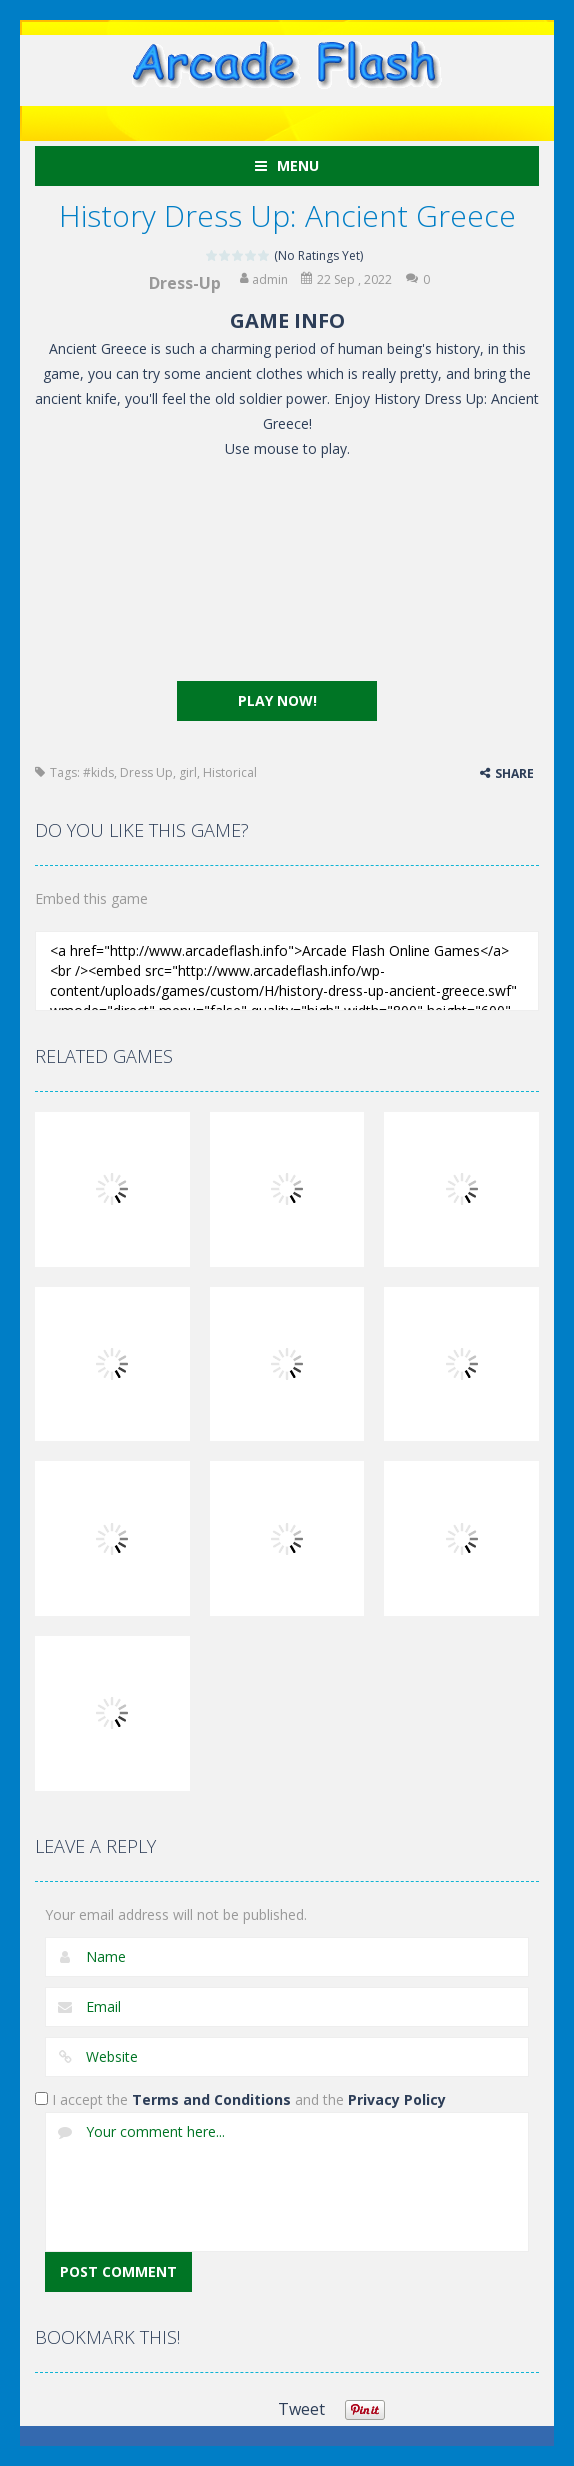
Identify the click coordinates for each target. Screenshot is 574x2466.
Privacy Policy (397, 2099)
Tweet (301, 2409)
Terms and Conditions (211, 2099)
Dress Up (146, 772)
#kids (98, 772)
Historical (230, 772)
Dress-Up (185, 283)
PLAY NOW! (277, 700)
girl (188, 772)
